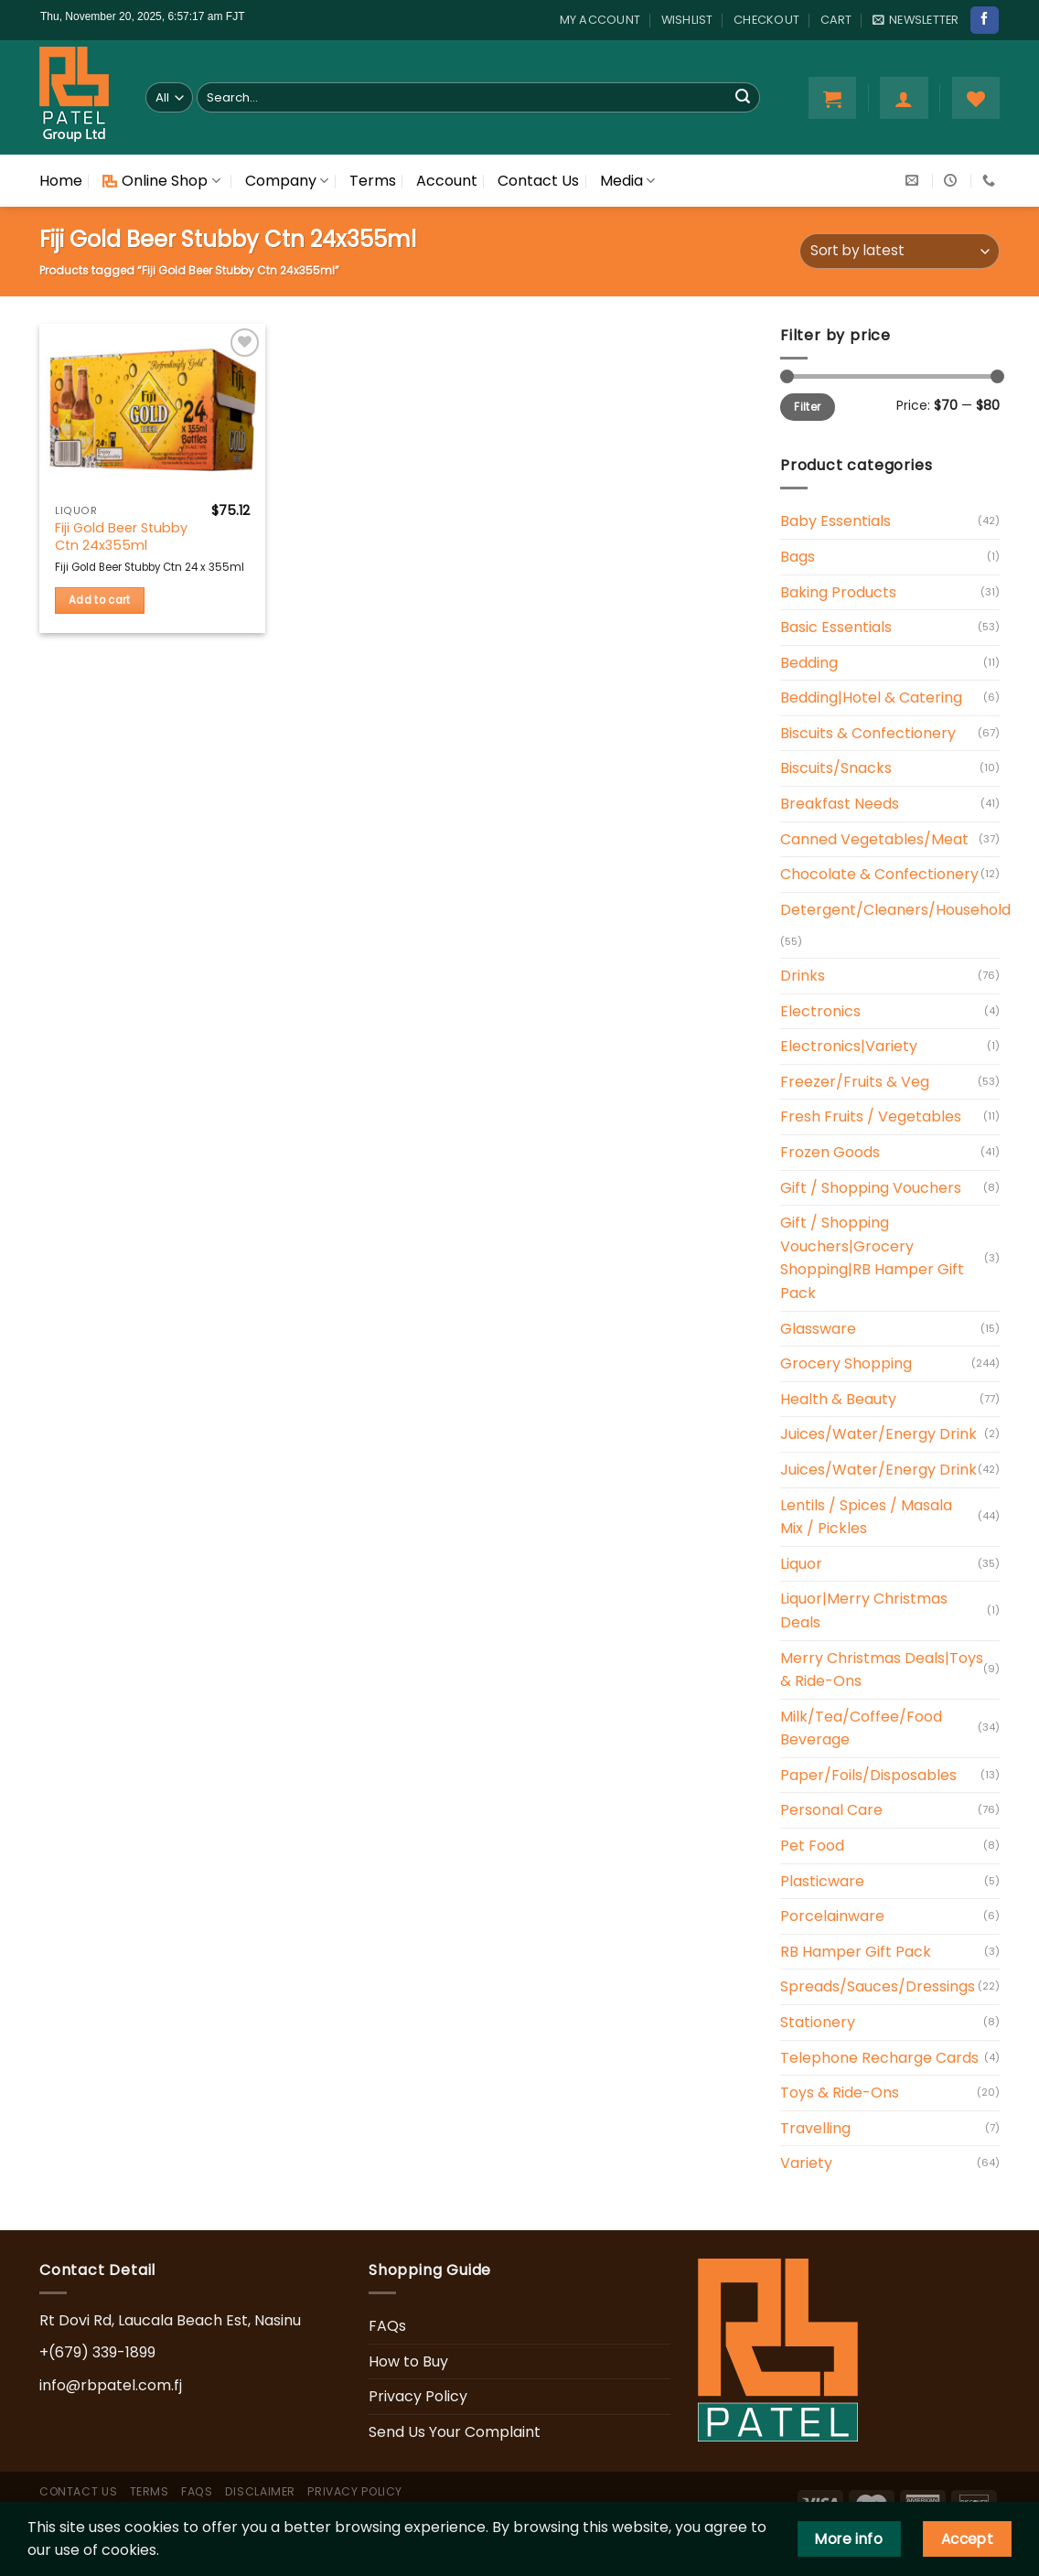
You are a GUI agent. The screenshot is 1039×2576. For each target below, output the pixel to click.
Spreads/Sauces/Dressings (877, 1986)
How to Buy (408, 2361)
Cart (836, 19)
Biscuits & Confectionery (868, 733)
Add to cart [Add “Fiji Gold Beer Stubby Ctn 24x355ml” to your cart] (100, 600)
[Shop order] (899, 251)
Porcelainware (832, 1916)
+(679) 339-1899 (97, 2352)
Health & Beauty (838, 1399)
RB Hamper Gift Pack (855, 1951)
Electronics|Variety (848, 1046)
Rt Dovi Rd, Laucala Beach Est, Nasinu (170, 2320)
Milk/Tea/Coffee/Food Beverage (861, 1728)
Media (627, 180)
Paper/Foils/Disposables (868, 1775)
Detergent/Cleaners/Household (895, 909)
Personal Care (831, 1809)
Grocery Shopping (846, 1363)
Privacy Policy (418, 2396)
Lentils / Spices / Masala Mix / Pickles (866, 1517)
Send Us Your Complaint (455, 2431)
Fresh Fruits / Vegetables (870, 1116)
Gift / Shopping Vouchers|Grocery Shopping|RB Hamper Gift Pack (872, 1258)
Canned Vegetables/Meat (874, 839)
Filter (807, 407)
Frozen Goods (830, 1152)
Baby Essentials (835, 520)
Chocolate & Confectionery (879, 874)
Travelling (815, 2128)
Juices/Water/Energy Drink (878, 1433)
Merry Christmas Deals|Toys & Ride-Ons (881, 1670)
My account (600, 19)
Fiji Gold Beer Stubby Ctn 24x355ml (121, 536)
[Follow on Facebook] (984, 20)
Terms (372, 180)
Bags (797, 556)
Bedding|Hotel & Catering (871, 697)
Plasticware (822, 1881)
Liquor (801, 1563)
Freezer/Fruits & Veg (854, 1081)
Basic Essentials (836, 627)
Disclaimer (260, 2491)
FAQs (387, 2325)
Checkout (766, 19)
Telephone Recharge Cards (879, 2057)
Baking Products (838, 592)
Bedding (809, 662)
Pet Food (812, 1845)
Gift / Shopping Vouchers (870, 1187)
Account (446, 180)
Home (60, 180)
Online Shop (161, 180)
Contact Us (538, 180)
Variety (806, 2163)
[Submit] (742, 97)
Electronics (820, 1011)
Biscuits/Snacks (836, 767)
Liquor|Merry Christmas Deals (864, 1610)
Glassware (818, 1328)
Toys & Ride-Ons (839, 2092)
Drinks (802, 975)
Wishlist (687, 19)
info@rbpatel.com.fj (110, 2385)
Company (286, 180)
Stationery (817, 2022)
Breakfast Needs (839, 803)
